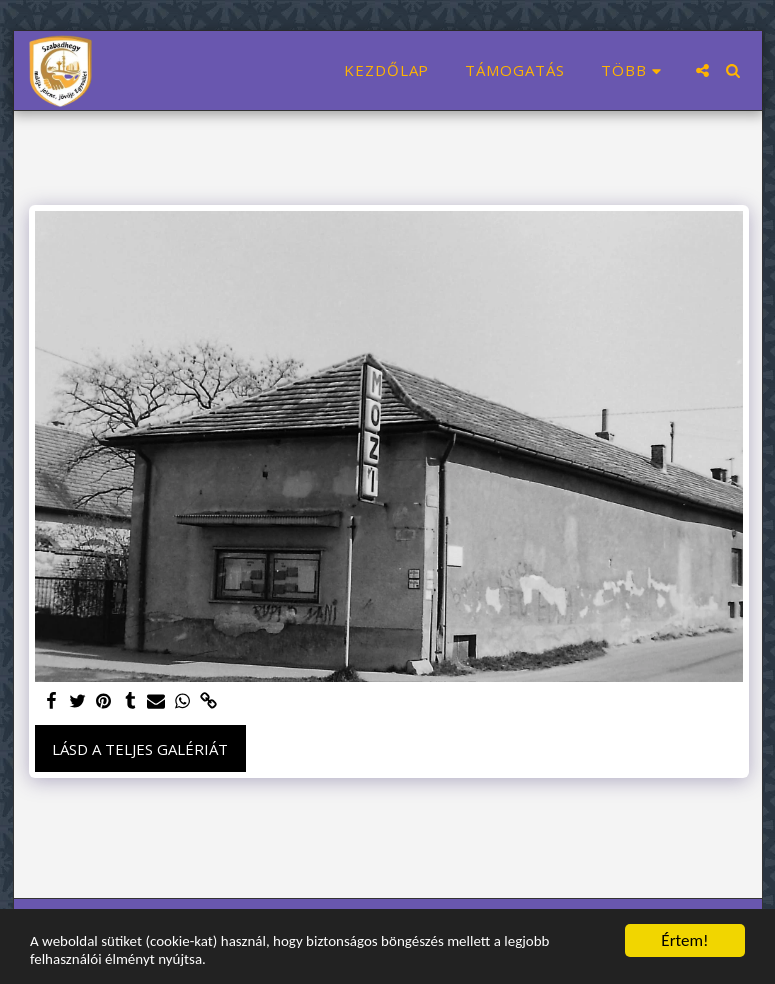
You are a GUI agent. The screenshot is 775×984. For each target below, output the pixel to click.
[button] (702, 70)
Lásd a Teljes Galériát (140, 749)
